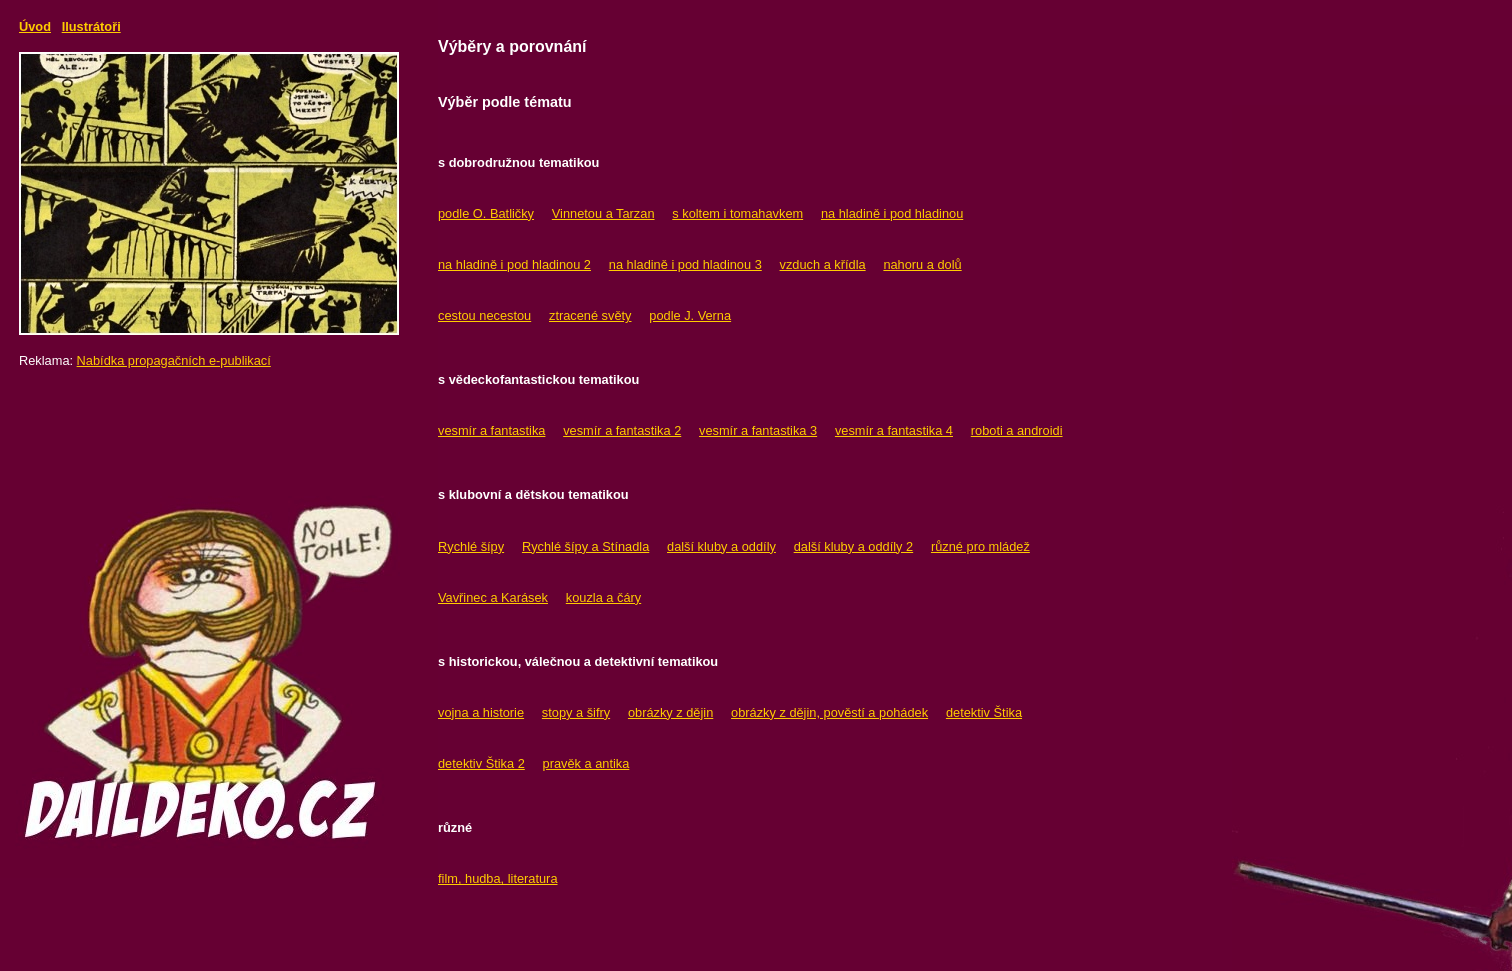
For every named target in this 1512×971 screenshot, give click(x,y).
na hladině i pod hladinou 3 (685, 264)
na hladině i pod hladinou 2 (514, 264)
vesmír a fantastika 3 (758, 430)
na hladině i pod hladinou (892, 213)
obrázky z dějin (670, 712)
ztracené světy (590, 315)
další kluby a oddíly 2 (854, 546)
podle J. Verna (690, 315)
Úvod (35, 26)
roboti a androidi (1017, 430)
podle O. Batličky (486, 213)
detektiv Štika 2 (481, 763)
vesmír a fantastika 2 (622, 430)
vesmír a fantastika (491, 430)
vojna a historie (481, 712)
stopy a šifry (576, 712)
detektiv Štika (984, 712)
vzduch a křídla (823, 264)
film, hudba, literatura (498, 878)
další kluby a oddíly (721, 546)
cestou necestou (484, 315)
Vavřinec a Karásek (493, 597)
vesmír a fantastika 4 (894, 430)
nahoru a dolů (922, 264)
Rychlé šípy (471, 546)
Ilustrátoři (91, 26)
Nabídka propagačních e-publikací (174, 360)
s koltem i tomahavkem (737, 213)
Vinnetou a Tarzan (603, 213)
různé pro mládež (980, 546)
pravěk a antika (586, 763)
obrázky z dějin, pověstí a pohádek (829, 712)
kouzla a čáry (603, 597)
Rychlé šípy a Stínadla (585, 546)
